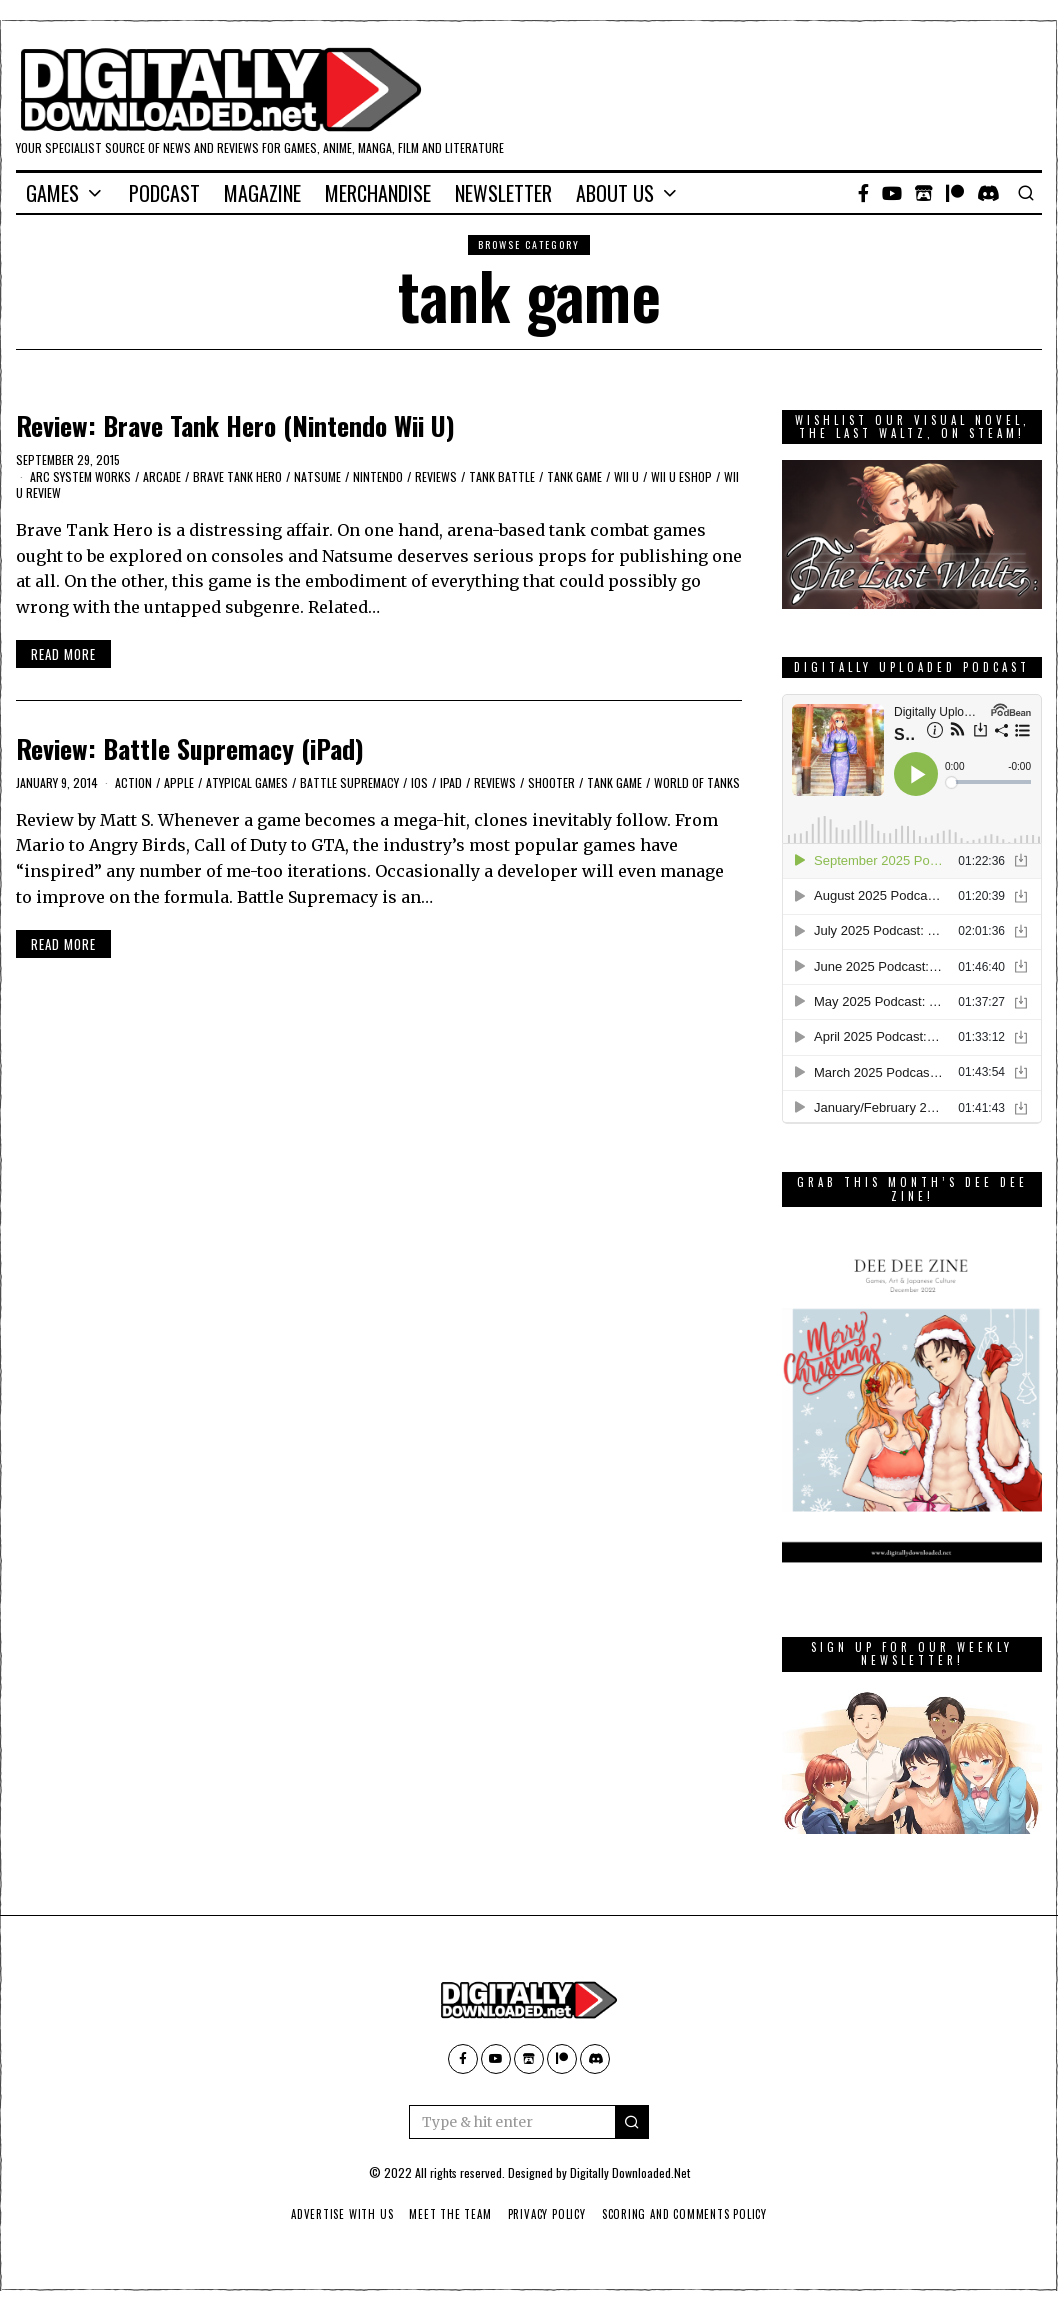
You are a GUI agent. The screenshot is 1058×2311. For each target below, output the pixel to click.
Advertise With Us (337, 2214)
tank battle (502, 476)
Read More (63, 654)
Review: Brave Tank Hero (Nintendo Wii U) (235, 425)
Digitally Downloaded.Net (630, 2172)
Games (52, 193)
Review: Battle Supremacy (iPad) (190, 748)
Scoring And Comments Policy (689, 2214)
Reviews (436, 476)
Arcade (162, 476)
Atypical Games (247, 782)
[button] (632, 2122)
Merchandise (378, 193)
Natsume (317, 476)
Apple (179, 782)
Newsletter (503, 193)
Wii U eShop (681, 476)
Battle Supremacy (349, 782)
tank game (574, 476)
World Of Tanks (697, 782)
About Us (615, 193)
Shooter (551, 782)
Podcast (164, 193)
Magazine (262, 193)
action (133, 782)
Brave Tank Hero (237, 476)
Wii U (626, 476)
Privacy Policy (547, 2214)
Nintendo (378, 476)
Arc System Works (80, 476)
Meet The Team (448, 2214)
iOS (419, 782)
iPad (451, 782)
